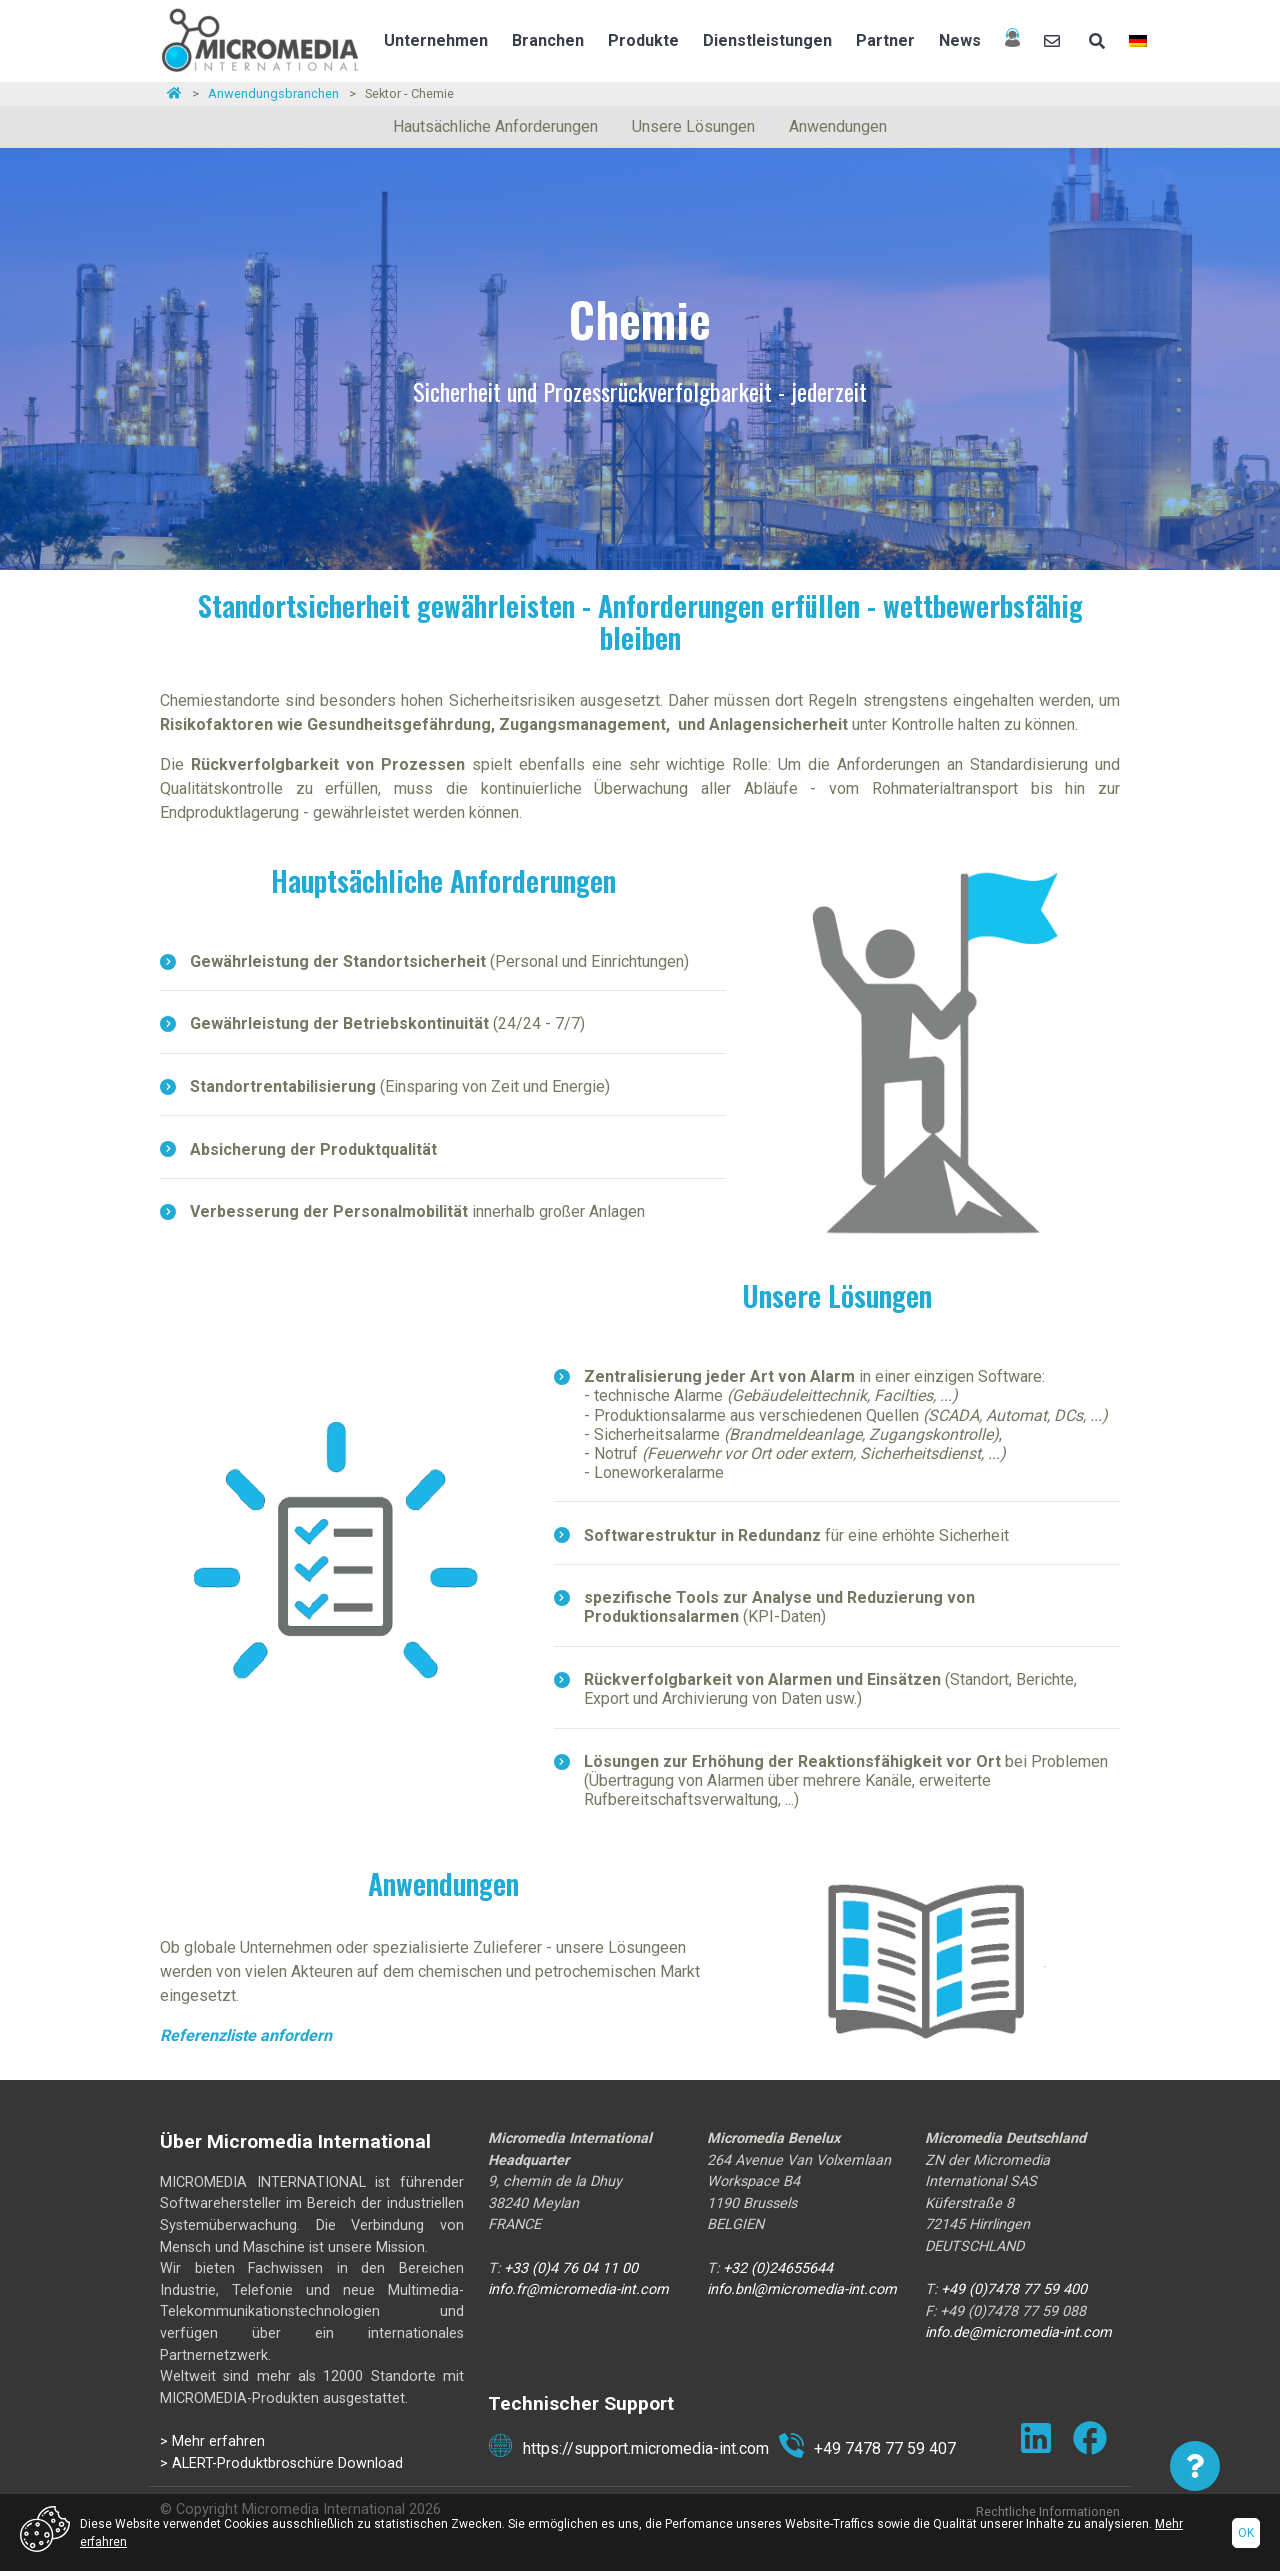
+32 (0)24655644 (778, 2268)
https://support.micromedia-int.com (628, 2449)
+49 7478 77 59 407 (867, 2449)
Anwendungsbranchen (273, 93)
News (960, 40)
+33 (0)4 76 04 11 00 (573, 2268)
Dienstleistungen (767, 40)
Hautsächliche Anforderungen (495, 126)
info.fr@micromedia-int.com (580, 2289)
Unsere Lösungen (693, 126)
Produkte (643, 40)
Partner (885, 40)
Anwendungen (838, 126)
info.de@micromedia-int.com (1018, 2332)
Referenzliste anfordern (246, 2035)
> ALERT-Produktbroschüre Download (281, 2463)
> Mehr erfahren (212, 2441)
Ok (1246, 2533)
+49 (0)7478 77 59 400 (1014, 2289)
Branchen (548, 40)
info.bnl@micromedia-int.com (802, 2289)
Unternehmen (436, 40)
